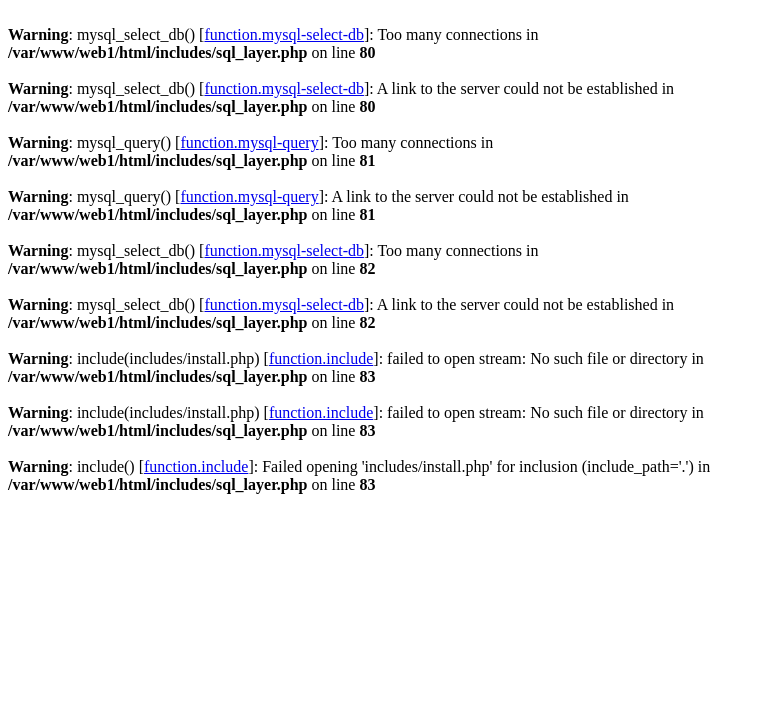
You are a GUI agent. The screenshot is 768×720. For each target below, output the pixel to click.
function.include (321, 358)
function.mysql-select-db (284, 34)
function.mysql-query (249, 142)
